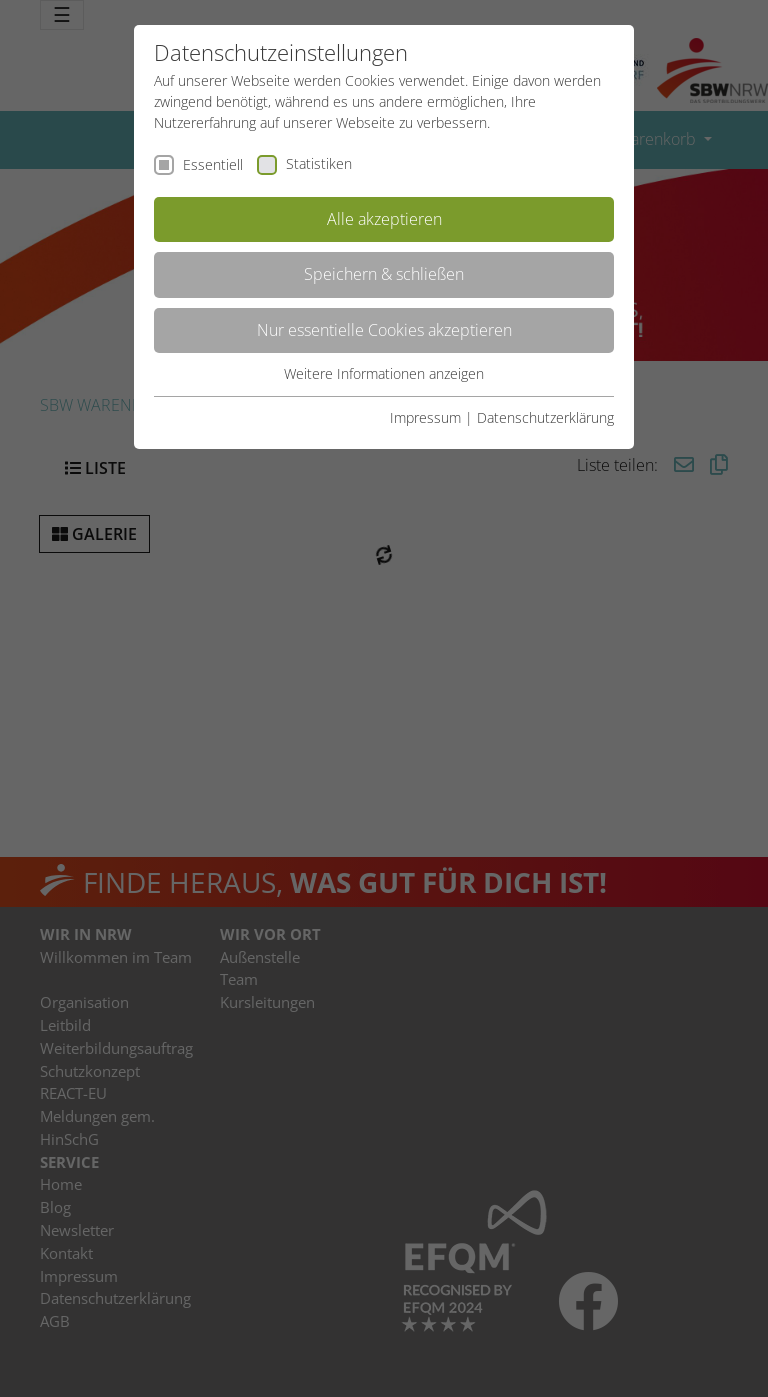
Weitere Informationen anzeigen (384, 373)
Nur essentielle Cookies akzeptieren (384, 330)
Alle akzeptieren (384, 219)
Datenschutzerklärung (545, 417)
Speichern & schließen (384, 274)
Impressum (425, 417)
